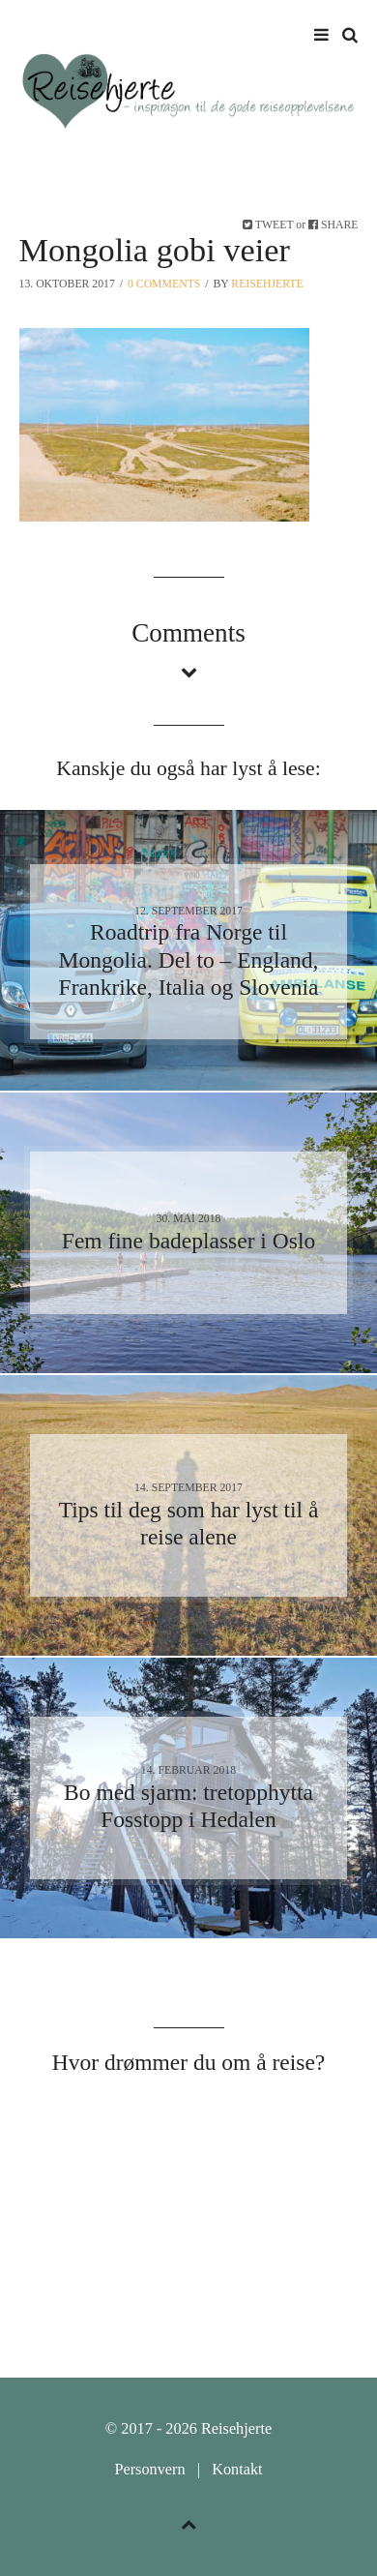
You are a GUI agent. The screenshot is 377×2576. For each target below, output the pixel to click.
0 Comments (164, 284)
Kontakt (237, 2469)
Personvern (149, 2469)
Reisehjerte (267, 284)
